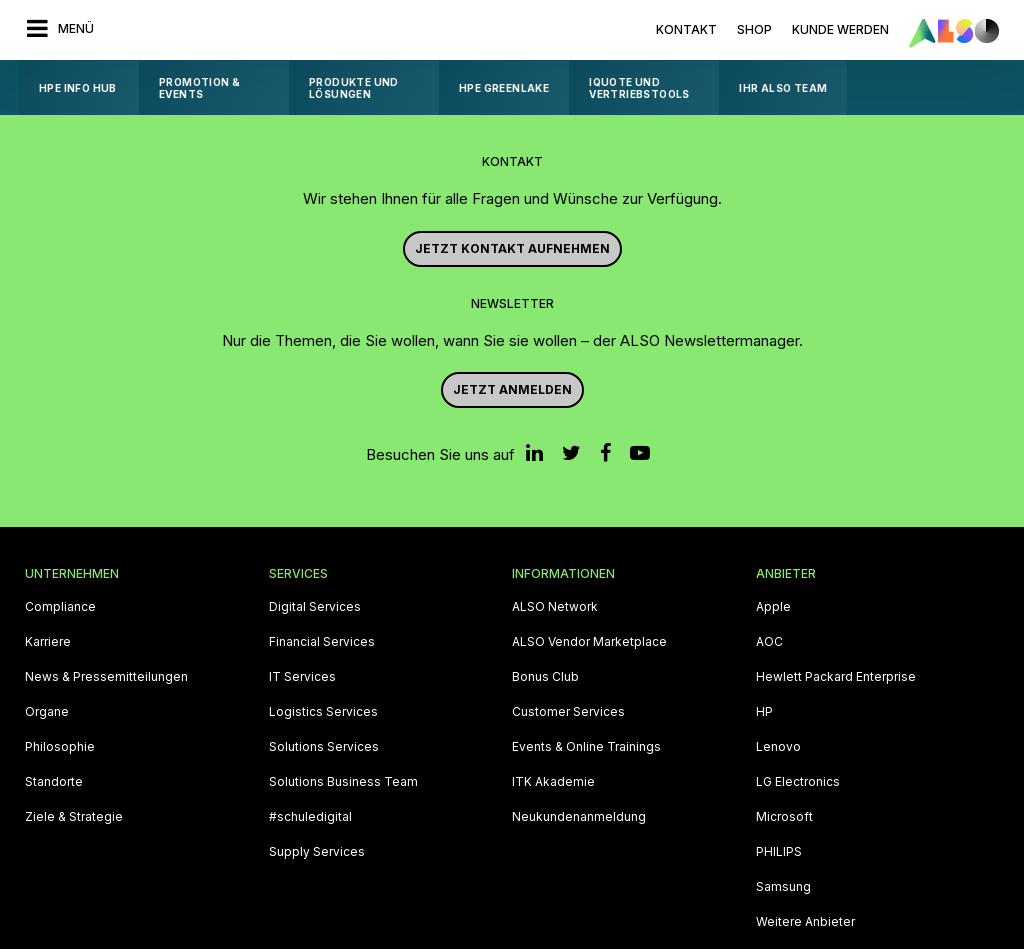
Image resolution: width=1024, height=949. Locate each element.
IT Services (302, 677)
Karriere (48, 642)
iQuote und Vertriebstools (639, 88)
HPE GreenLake (504, 88)
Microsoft (784, 817)
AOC (769, 642)
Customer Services (568, 712)
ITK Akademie (553, 782)
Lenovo (778, 747)
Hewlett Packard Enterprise (836, 677)
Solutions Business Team (343, 782)
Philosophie (60, 747)
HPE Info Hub (78, 88)
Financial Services (322, 642)
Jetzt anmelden (512, 389)
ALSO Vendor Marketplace (589, 642)
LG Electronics (798, 782)
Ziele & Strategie (74, 817)
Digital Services (315, 607)
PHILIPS (779, 852)
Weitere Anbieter (805, 922)
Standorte (54, 782)
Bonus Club (545, 677)
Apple (773, 607)
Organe (47, 712)
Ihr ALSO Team (783, 88)
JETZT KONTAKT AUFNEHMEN (512, 248)
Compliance (60, 607)
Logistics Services (323, 712)
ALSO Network (555, 607)
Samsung (783, 887)
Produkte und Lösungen (354, 88)
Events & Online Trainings (586, 747)
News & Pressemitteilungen (106, 677)
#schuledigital (310, 817)
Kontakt (686, 29)
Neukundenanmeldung (579, 817)
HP (764, 712)
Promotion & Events (199, 88)
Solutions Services (324, 747)
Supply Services (317, 852)
